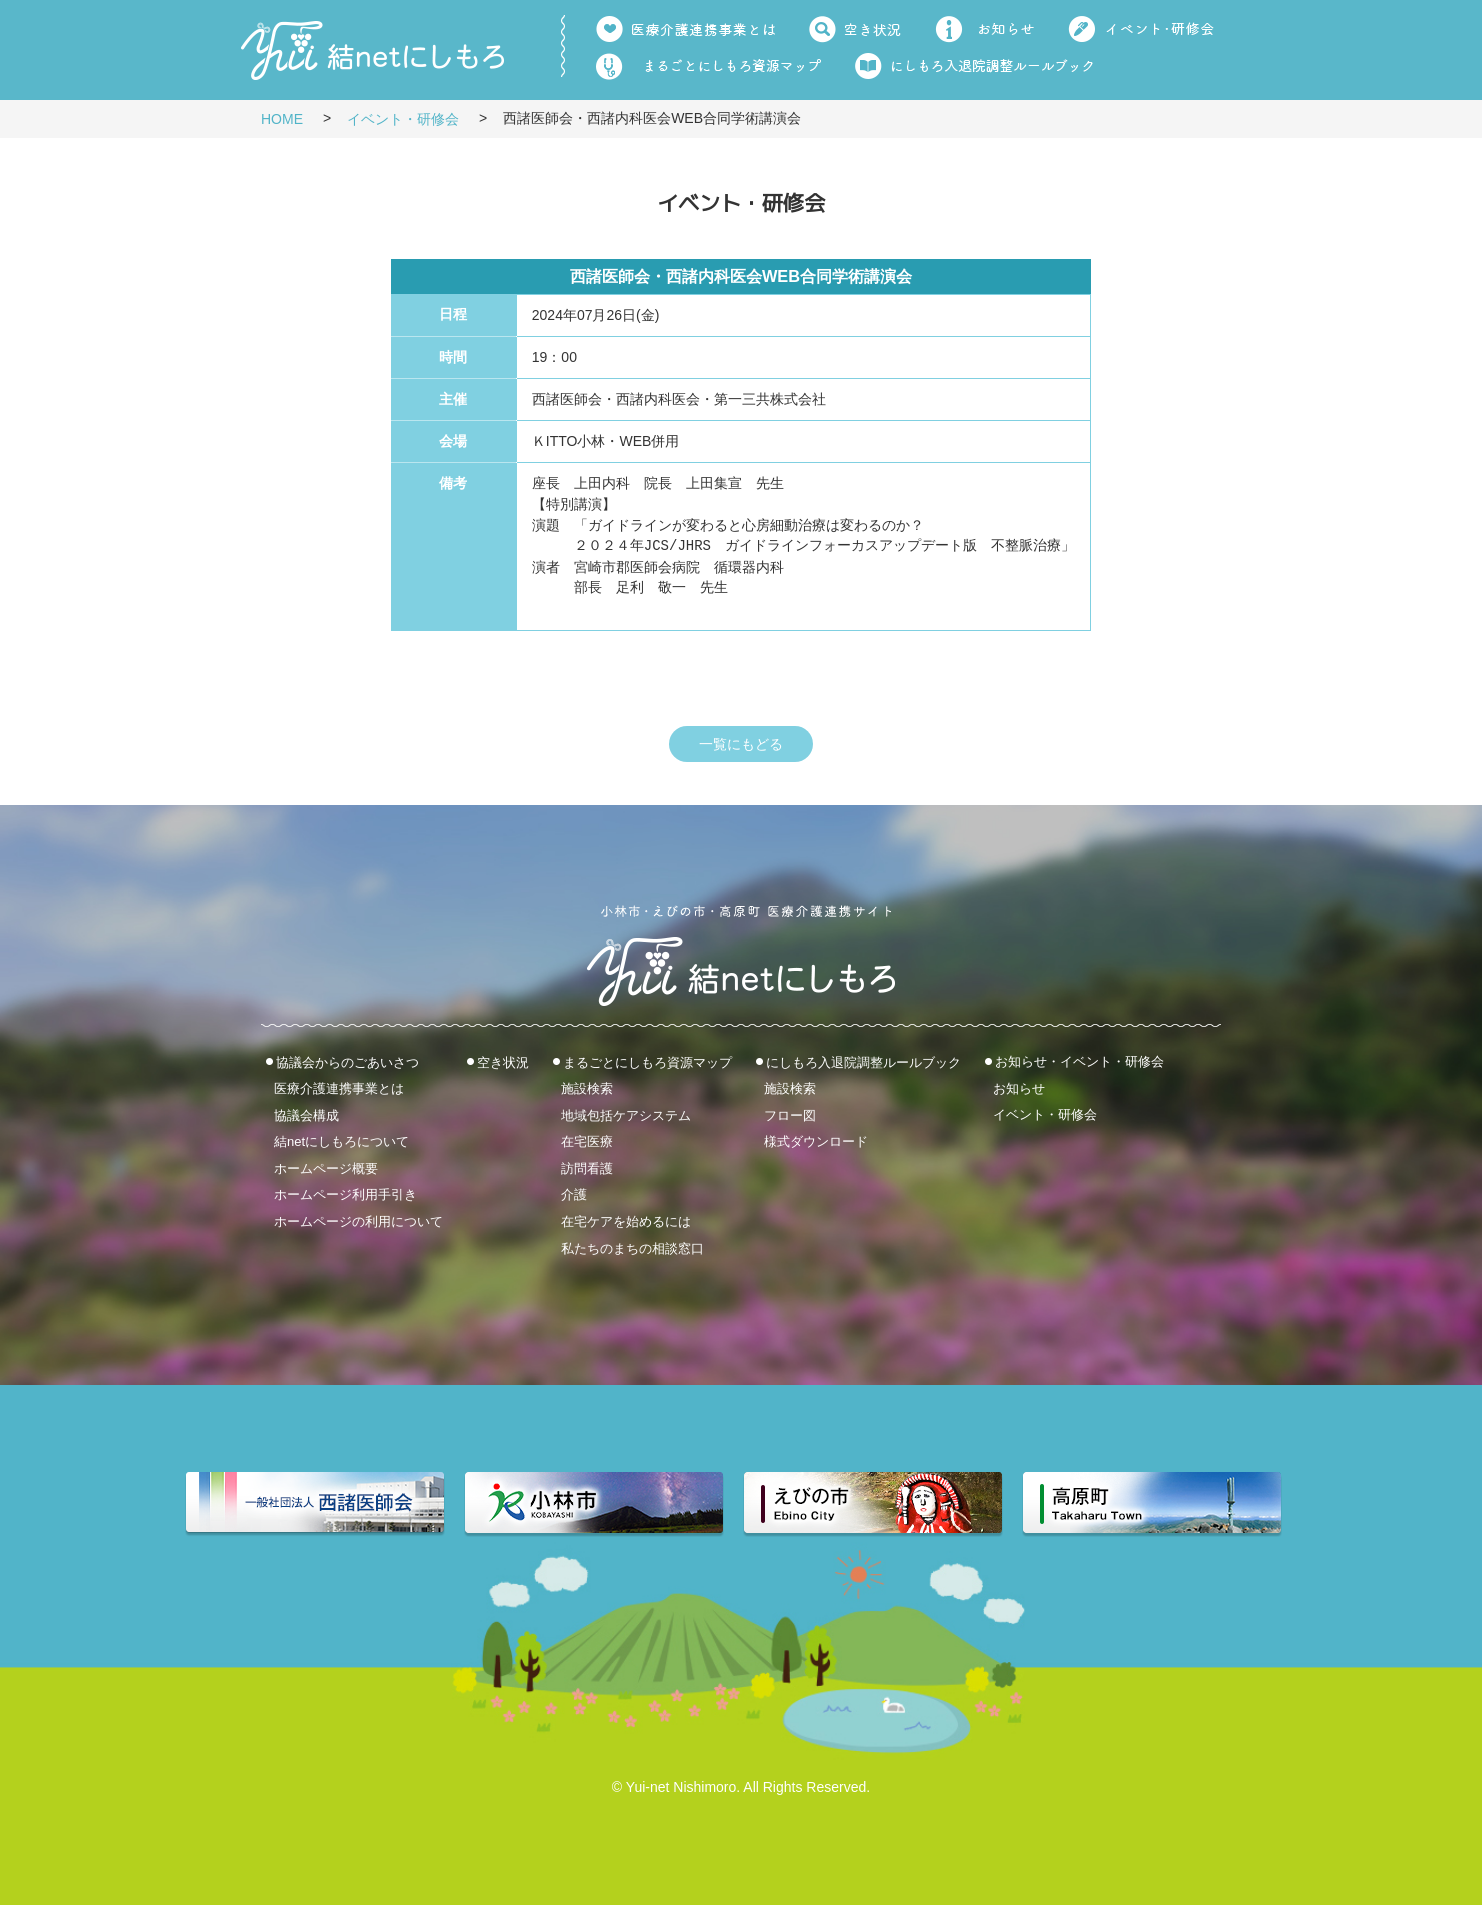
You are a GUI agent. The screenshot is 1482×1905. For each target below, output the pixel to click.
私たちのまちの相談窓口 (632, 1247)
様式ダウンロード (816, 1141)
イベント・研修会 (403, 119)
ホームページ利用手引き (345, 1194)
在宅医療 (587, 1141)
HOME (282, 119)
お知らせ (1019, 1087)
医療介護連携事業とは (339, 1088)
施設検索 (587, 1088)
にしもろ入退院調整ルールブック (863, 1061)
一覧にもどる (741, 744)
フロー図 (790, 1114)
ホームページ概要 (326, 1167)
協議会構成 (306, 1114)
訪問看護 (587, 1167)
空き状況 (503, 1061)
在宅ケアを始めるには (626, 1221)
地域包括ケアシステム (626, 1114)
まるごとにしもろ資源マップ (647, 1061)
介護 (574, 1194)
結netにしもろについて (341, 1141)
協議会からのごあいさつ (347, 1061)
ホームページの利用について (358, 1221)
